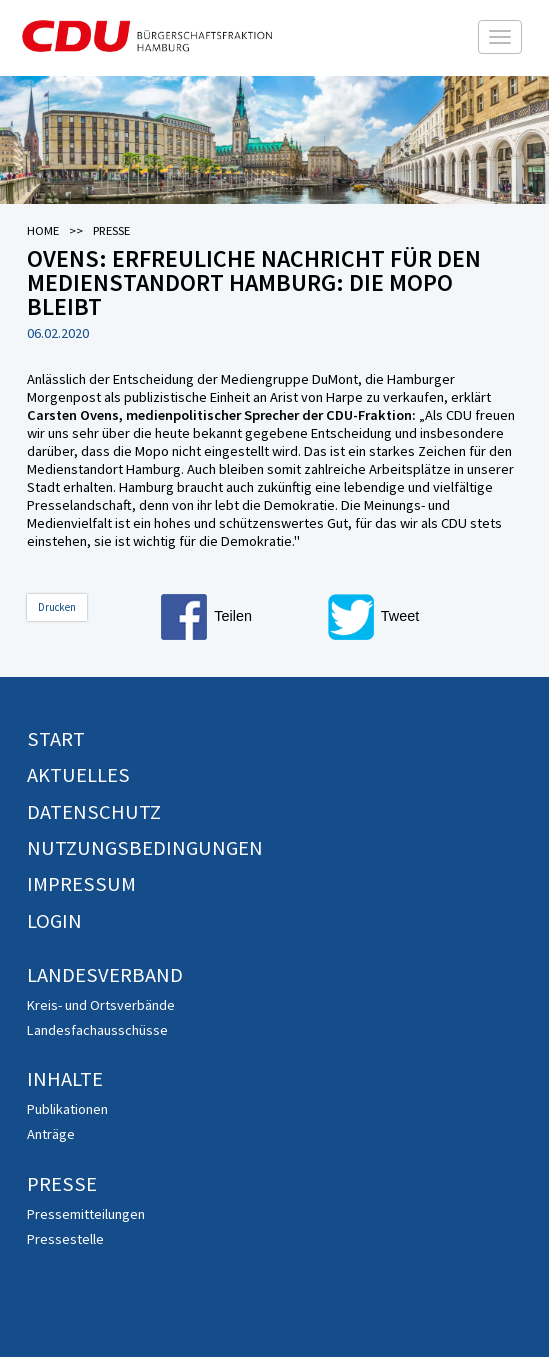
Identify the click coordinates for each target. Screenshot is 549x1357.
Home (43, 230)
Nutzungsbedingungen (145, 848)
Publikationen (67, 1109)
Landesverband (105, 975)
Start (56, 739)
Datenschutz (94, 812)
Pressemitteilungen (86, 1214)
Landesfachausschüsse (97, 1030)
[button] (241, 617)
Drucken (57, 607)
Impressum (81, 884)
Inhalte (65, 1079)
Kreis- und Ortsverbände (101, 1005)
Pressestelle (65, 1239)
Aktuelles (78, 775)
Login (54, 921)
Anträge (51, 1134)
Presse (62, 1184)
